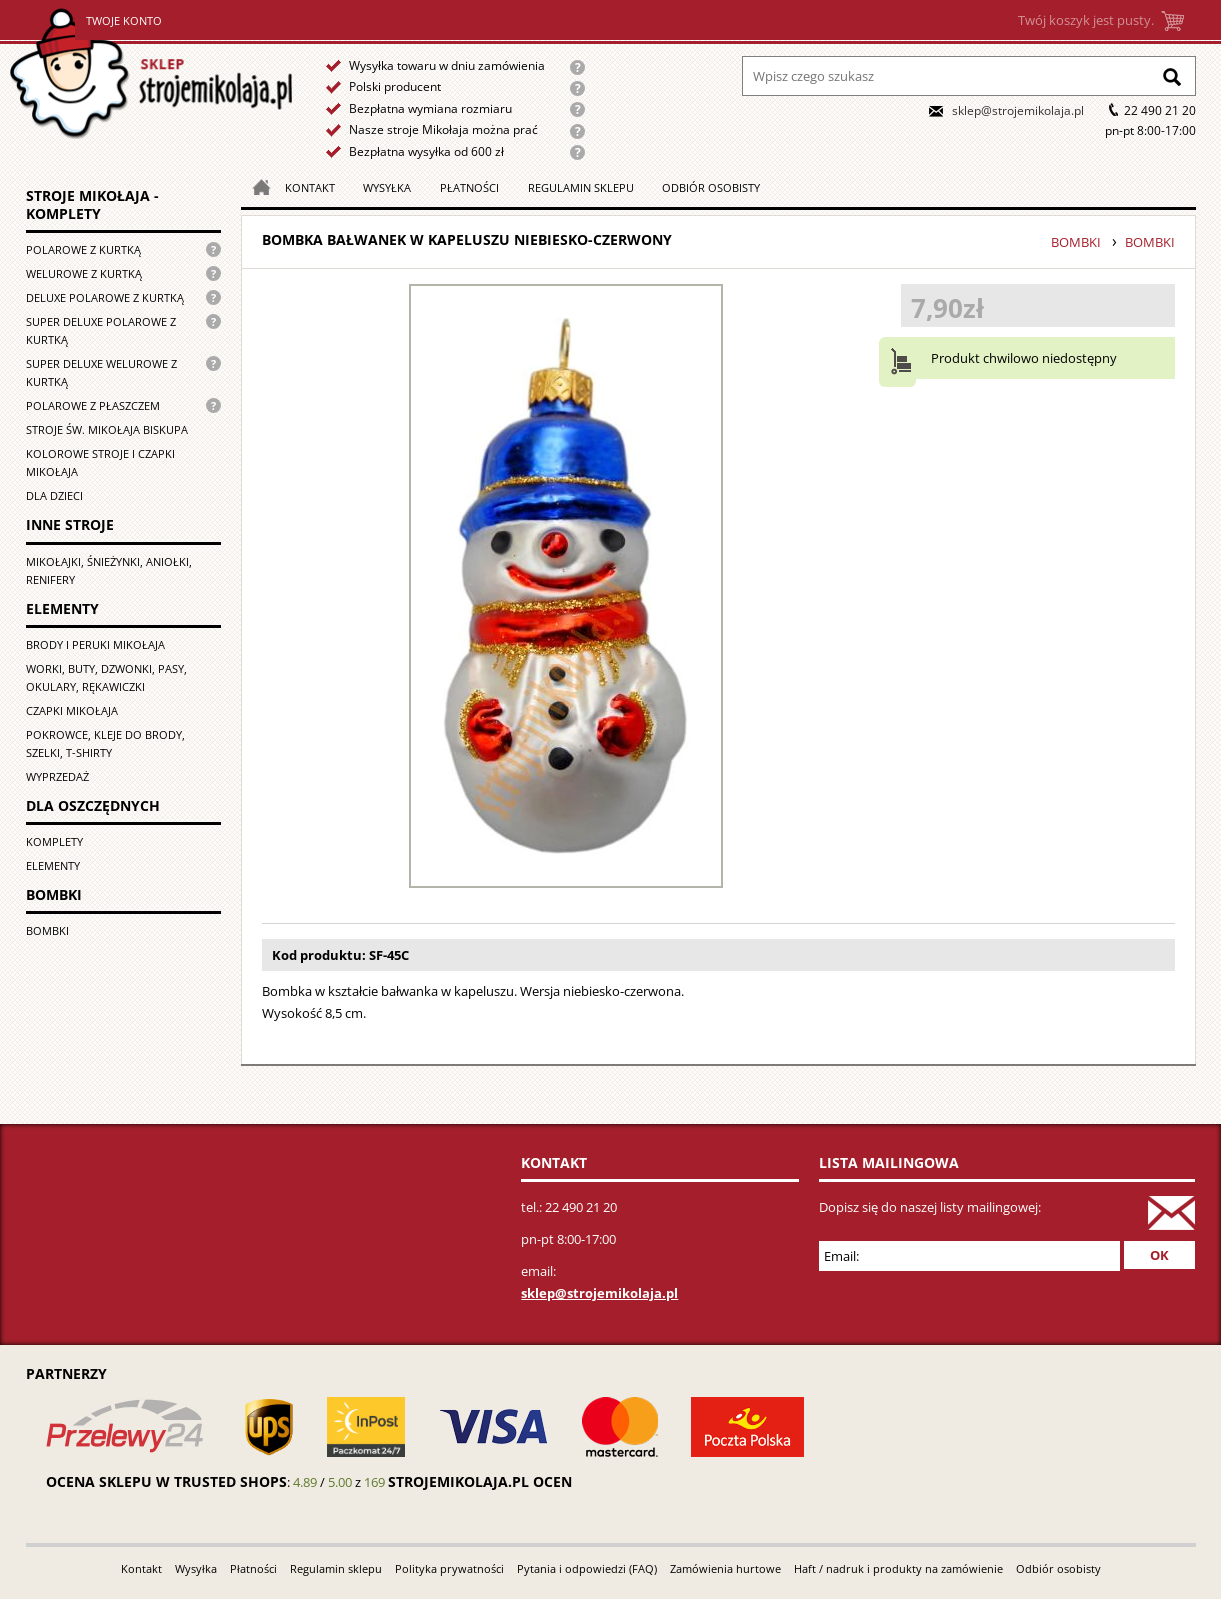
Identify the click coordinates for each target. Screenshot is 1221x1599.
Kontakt (310, 187)
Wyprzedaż (57, 776)
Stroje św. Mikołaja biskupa (107, 429)
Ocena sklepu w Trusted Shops (166, 1481)
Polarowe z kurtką (83, 249)
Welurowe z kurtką (84, 273)
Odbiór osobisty (711, 187)
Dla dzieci (54, 495)
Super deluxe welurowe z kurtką (101, 372)
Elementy (53, 865)
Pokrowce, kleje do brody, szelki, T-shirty (105, 743)
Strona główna (152, 73)
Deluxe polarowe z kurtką (105, 297)
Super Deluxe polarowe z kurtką (101, 330)
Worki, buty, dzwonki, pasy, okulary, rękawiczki (106, 677)
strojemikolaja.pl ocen (480, 1481)
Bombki (47, 930)
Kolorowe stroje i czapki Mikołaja (100, 462)
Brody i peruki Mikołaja (95, 644)
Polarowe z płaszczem (93, 405)
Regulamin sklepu (581, 187)
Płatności (469, 187)
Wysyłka (387, 187)
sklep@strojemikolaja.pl (1018, 110)
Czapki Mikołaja (72, 710)
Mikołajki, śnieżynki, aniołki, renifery (109, 570)
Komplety (54, 841)
